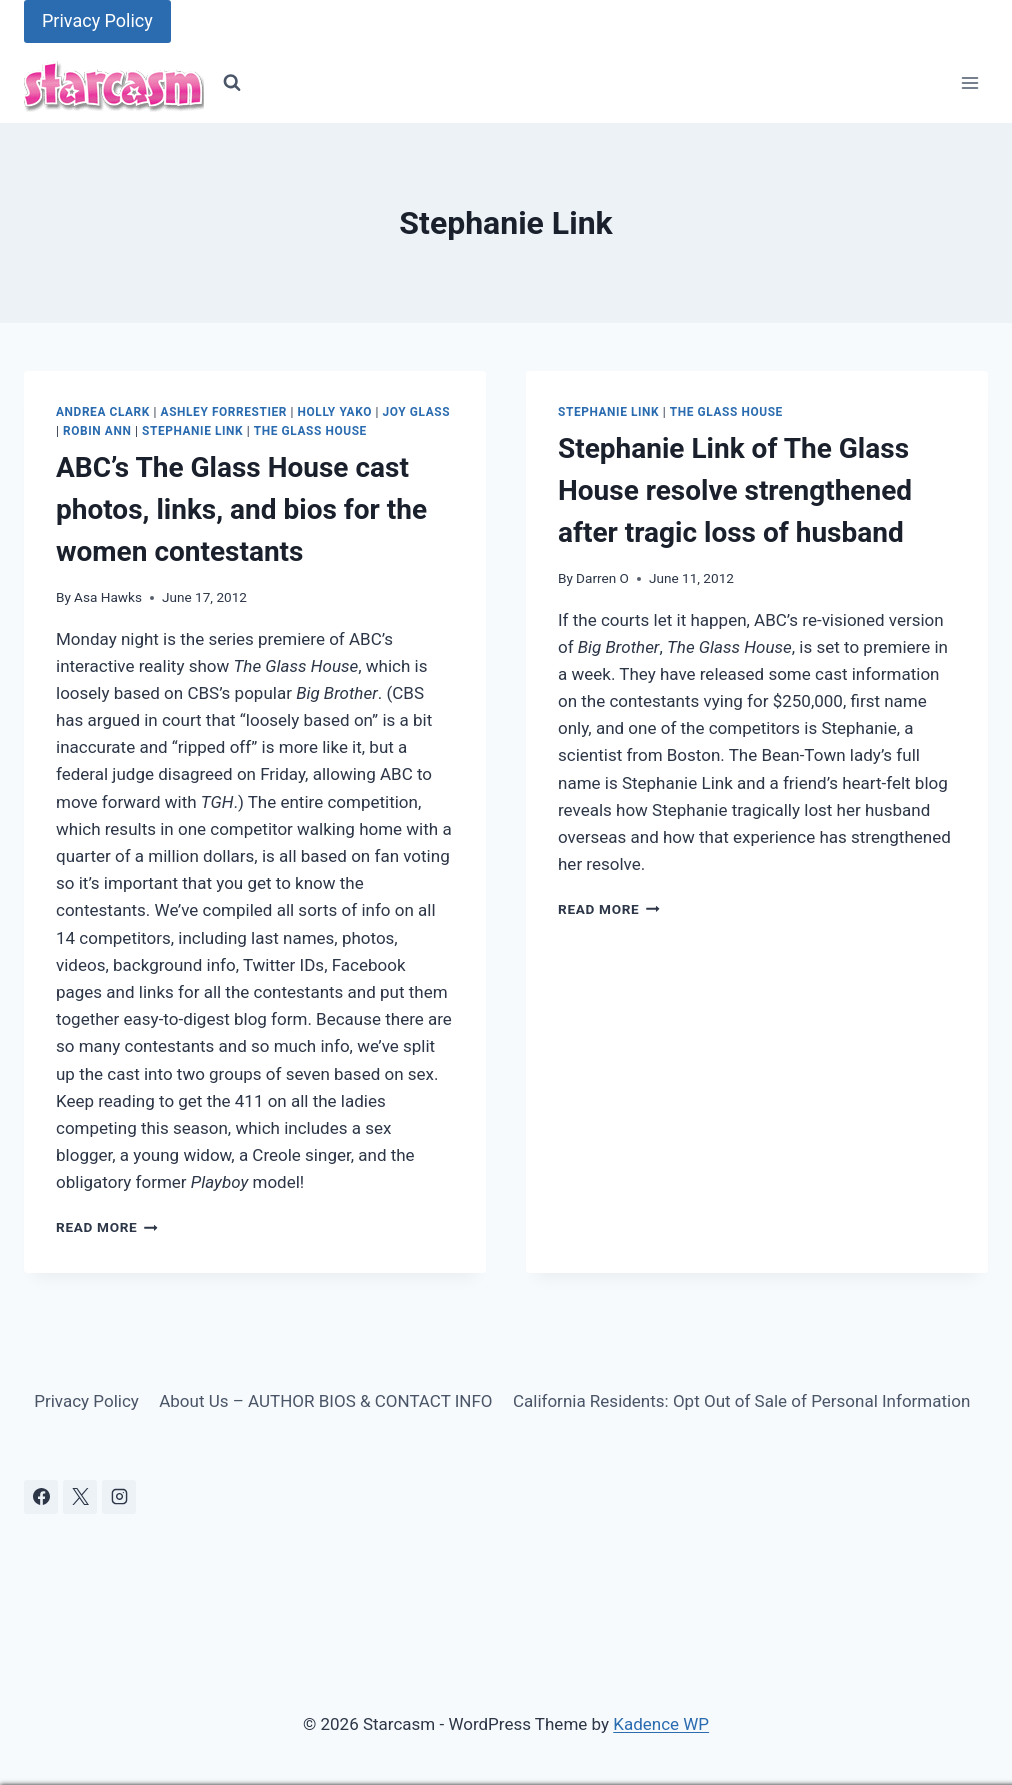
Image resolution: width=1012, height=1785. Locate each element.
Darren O (602, 578)
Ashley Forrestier (224, 412)
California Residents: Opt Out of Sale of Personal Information (741, 1401)
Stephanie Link (192, 431)
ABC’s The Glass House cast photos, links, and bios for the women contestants (241, 509)
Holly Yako (335, 412)
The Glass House (310, 431)
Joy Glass (417, 412)
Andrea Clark (103, 412)
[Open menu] (969, 83)
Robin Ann (97, 431)
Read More (107, 1227)
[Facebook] (41, 1497)
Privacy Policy (97, 20)
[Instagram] (119, 1497)
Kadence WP (661, 1724)
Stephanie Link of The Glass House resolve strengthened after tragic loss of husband (735, 490)
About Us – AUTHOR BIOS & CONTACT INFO (325, 1401)
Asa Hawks (108, 597)
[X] (80, 1497)
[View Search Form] (232, 83)
